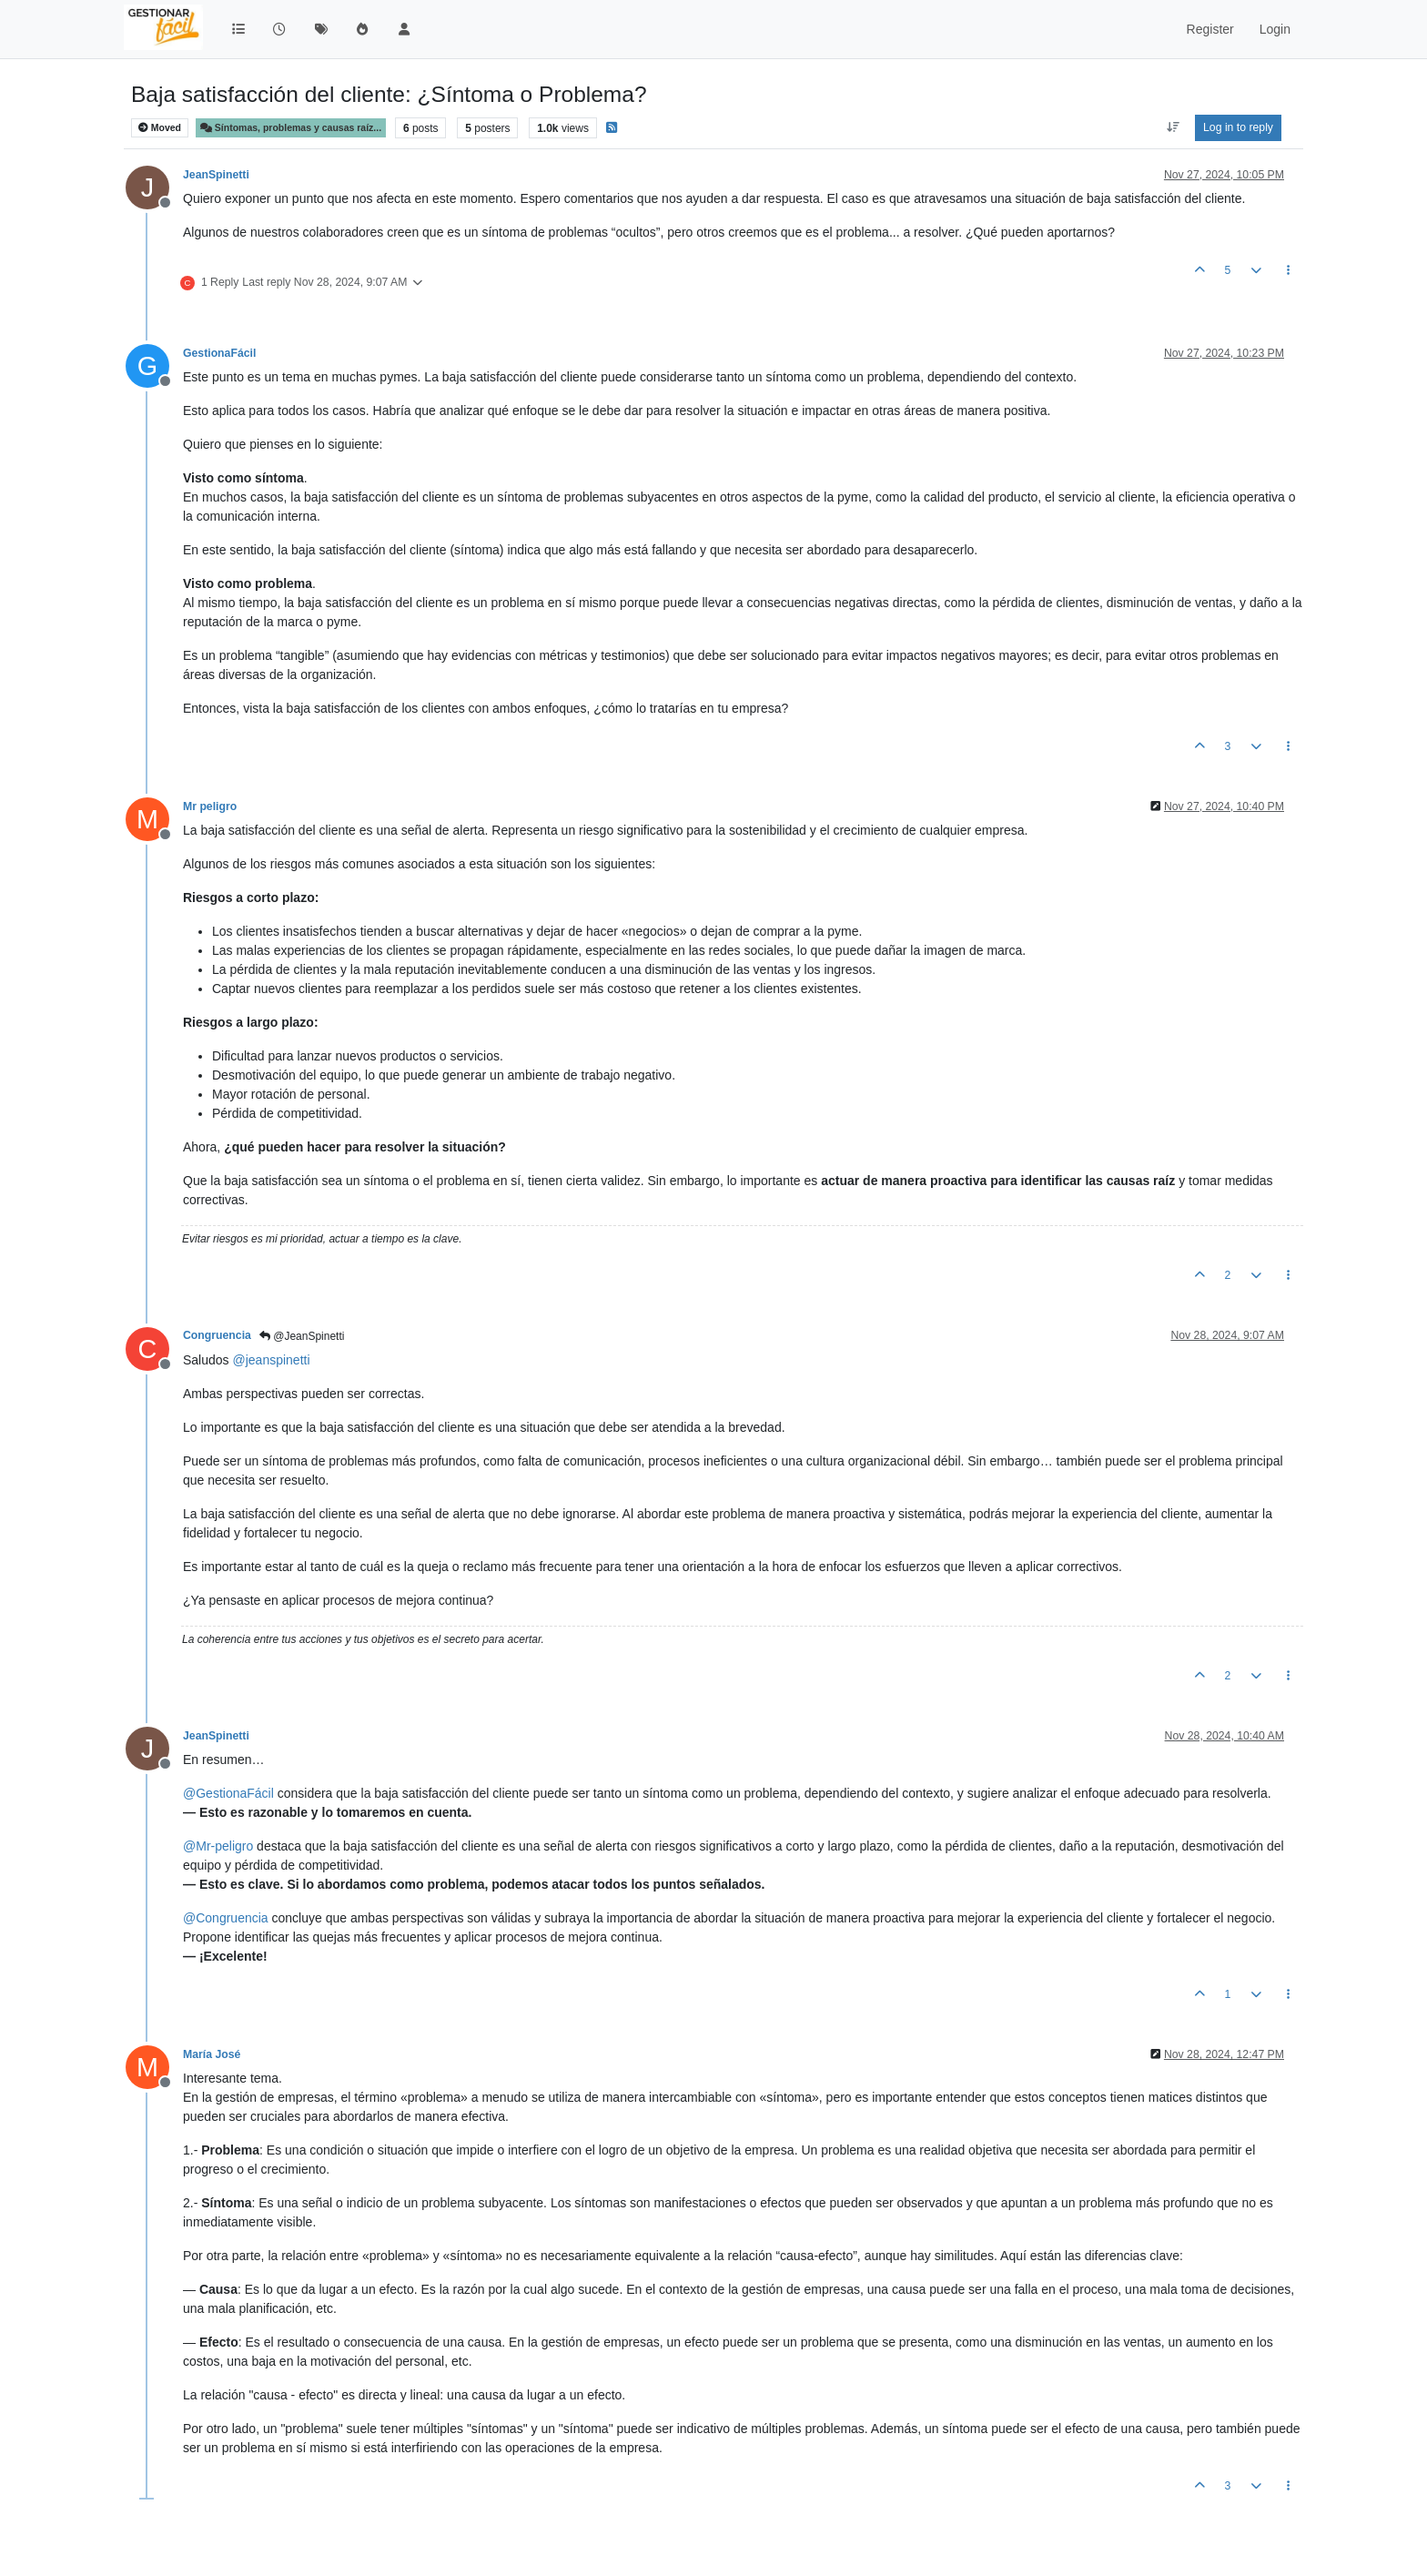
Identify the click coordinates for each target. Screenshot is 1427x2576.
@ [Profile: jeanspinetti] (270, 1360)
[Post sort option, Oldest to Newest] (1173, 127)
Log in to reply (1238, 127)
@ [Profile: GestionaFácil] (228, 1793)
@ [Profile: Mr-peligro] (218, 1846)
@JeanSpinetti (302, 1336)
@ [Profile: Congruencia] (225, 1918)
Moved (159, 128)
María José (211, 2054)
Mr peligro (210, 806)
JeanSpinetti (216, 174)
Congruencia (217, 1335)
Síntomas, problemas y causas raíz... (290, 128)
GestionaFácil (219, 353)
